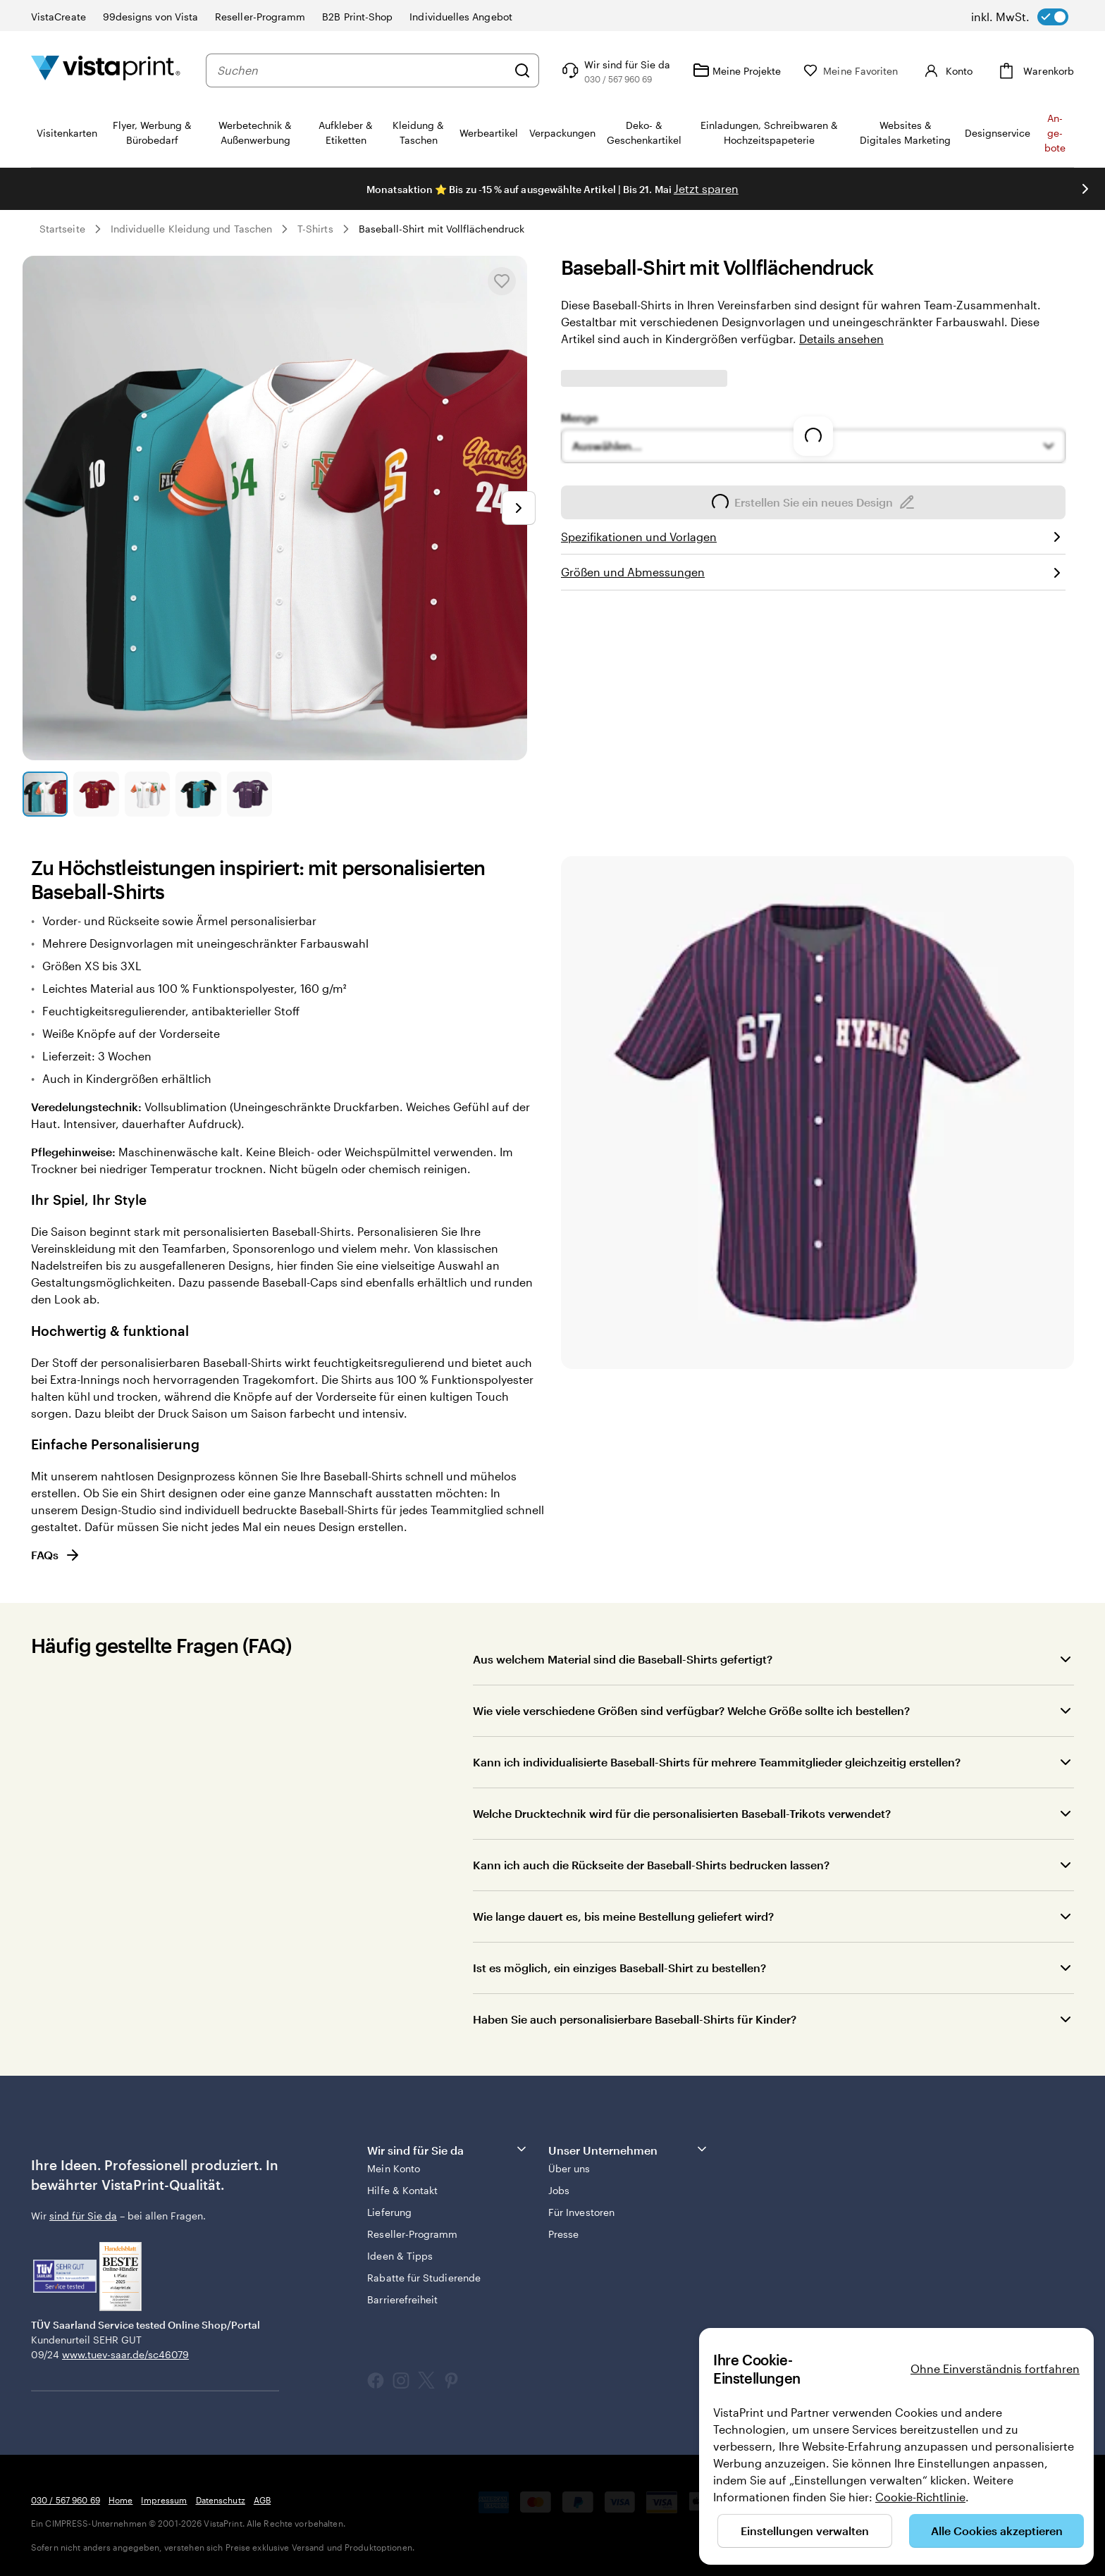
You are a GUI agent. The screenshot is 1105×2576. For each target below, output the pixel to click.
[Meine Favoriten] (850, 70)
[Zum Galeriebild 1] (45, 794)
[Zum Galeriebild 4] (198, 794)
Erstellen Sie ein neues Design (813, 502)
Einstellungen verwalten (805, 2530)
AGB (262, 2500)
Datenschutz (220, 2500)
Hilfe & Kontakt (402, 2190)
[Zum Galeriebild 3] (147, 794)
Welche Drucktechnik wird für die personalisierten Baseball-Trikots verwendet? (682, 1813)
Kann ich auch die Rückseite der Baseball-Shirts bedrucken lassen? (651, 1864)
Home (120, 2500)
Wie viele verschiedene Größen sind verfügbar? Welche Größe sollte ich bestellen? (691, 1710)
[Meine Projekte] (737, 70)
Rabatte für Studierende (424, 2278)
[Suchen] (522, 70)
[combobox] (362, 70)
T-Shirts (315, 229)
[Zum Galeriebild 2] (95, 794)
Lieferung (389, 2212)
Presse (563, 2234)
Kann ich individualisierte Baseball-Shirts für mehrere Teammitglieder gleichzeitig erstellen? (717, 1762)
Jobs (558, 2190)
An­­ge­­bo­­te (1055, 133)
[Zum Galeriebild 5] (249, 794)
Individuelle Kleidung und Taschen (191, 229)
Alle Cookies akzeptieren (997, 2530)
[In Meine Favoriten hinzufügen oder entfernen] (502, 281)
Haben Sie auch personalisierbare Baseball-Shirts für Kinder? (634, 2019)
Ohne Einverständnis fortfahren (995, 2368)
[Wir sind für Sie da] (614, 70)
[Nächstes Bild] (519, 508)
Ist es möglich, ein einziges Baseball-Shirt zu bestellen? (619, 1967)
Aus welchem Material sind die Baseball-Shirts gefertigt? (622, 1659)
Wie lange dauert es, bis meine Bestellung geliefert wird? (623, 1916)
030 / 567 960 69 (65, 2500)
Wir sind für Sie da (447, 2149)
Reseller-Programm (412, 2234)
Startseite (62, 229)
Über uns (569, 2168)
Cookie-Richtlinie (920, 2496)
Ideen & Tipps (400, 2256)
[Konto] (946, 70)
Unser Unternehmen (628, 2149)
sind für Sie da (83, 2216)
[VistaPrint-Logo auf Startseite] (105, 70)
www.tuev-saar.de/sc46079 (125, 2354)
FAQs (56, 1555)
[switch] (1019, 16)
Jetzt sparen (706, 188)
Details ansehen (841, 338)
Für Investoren (581, 2212)
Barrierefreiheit (402, 2299)
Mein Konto (393, 2168)
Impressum (164, 2500)
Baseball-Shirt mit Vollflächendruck (441, 229)
